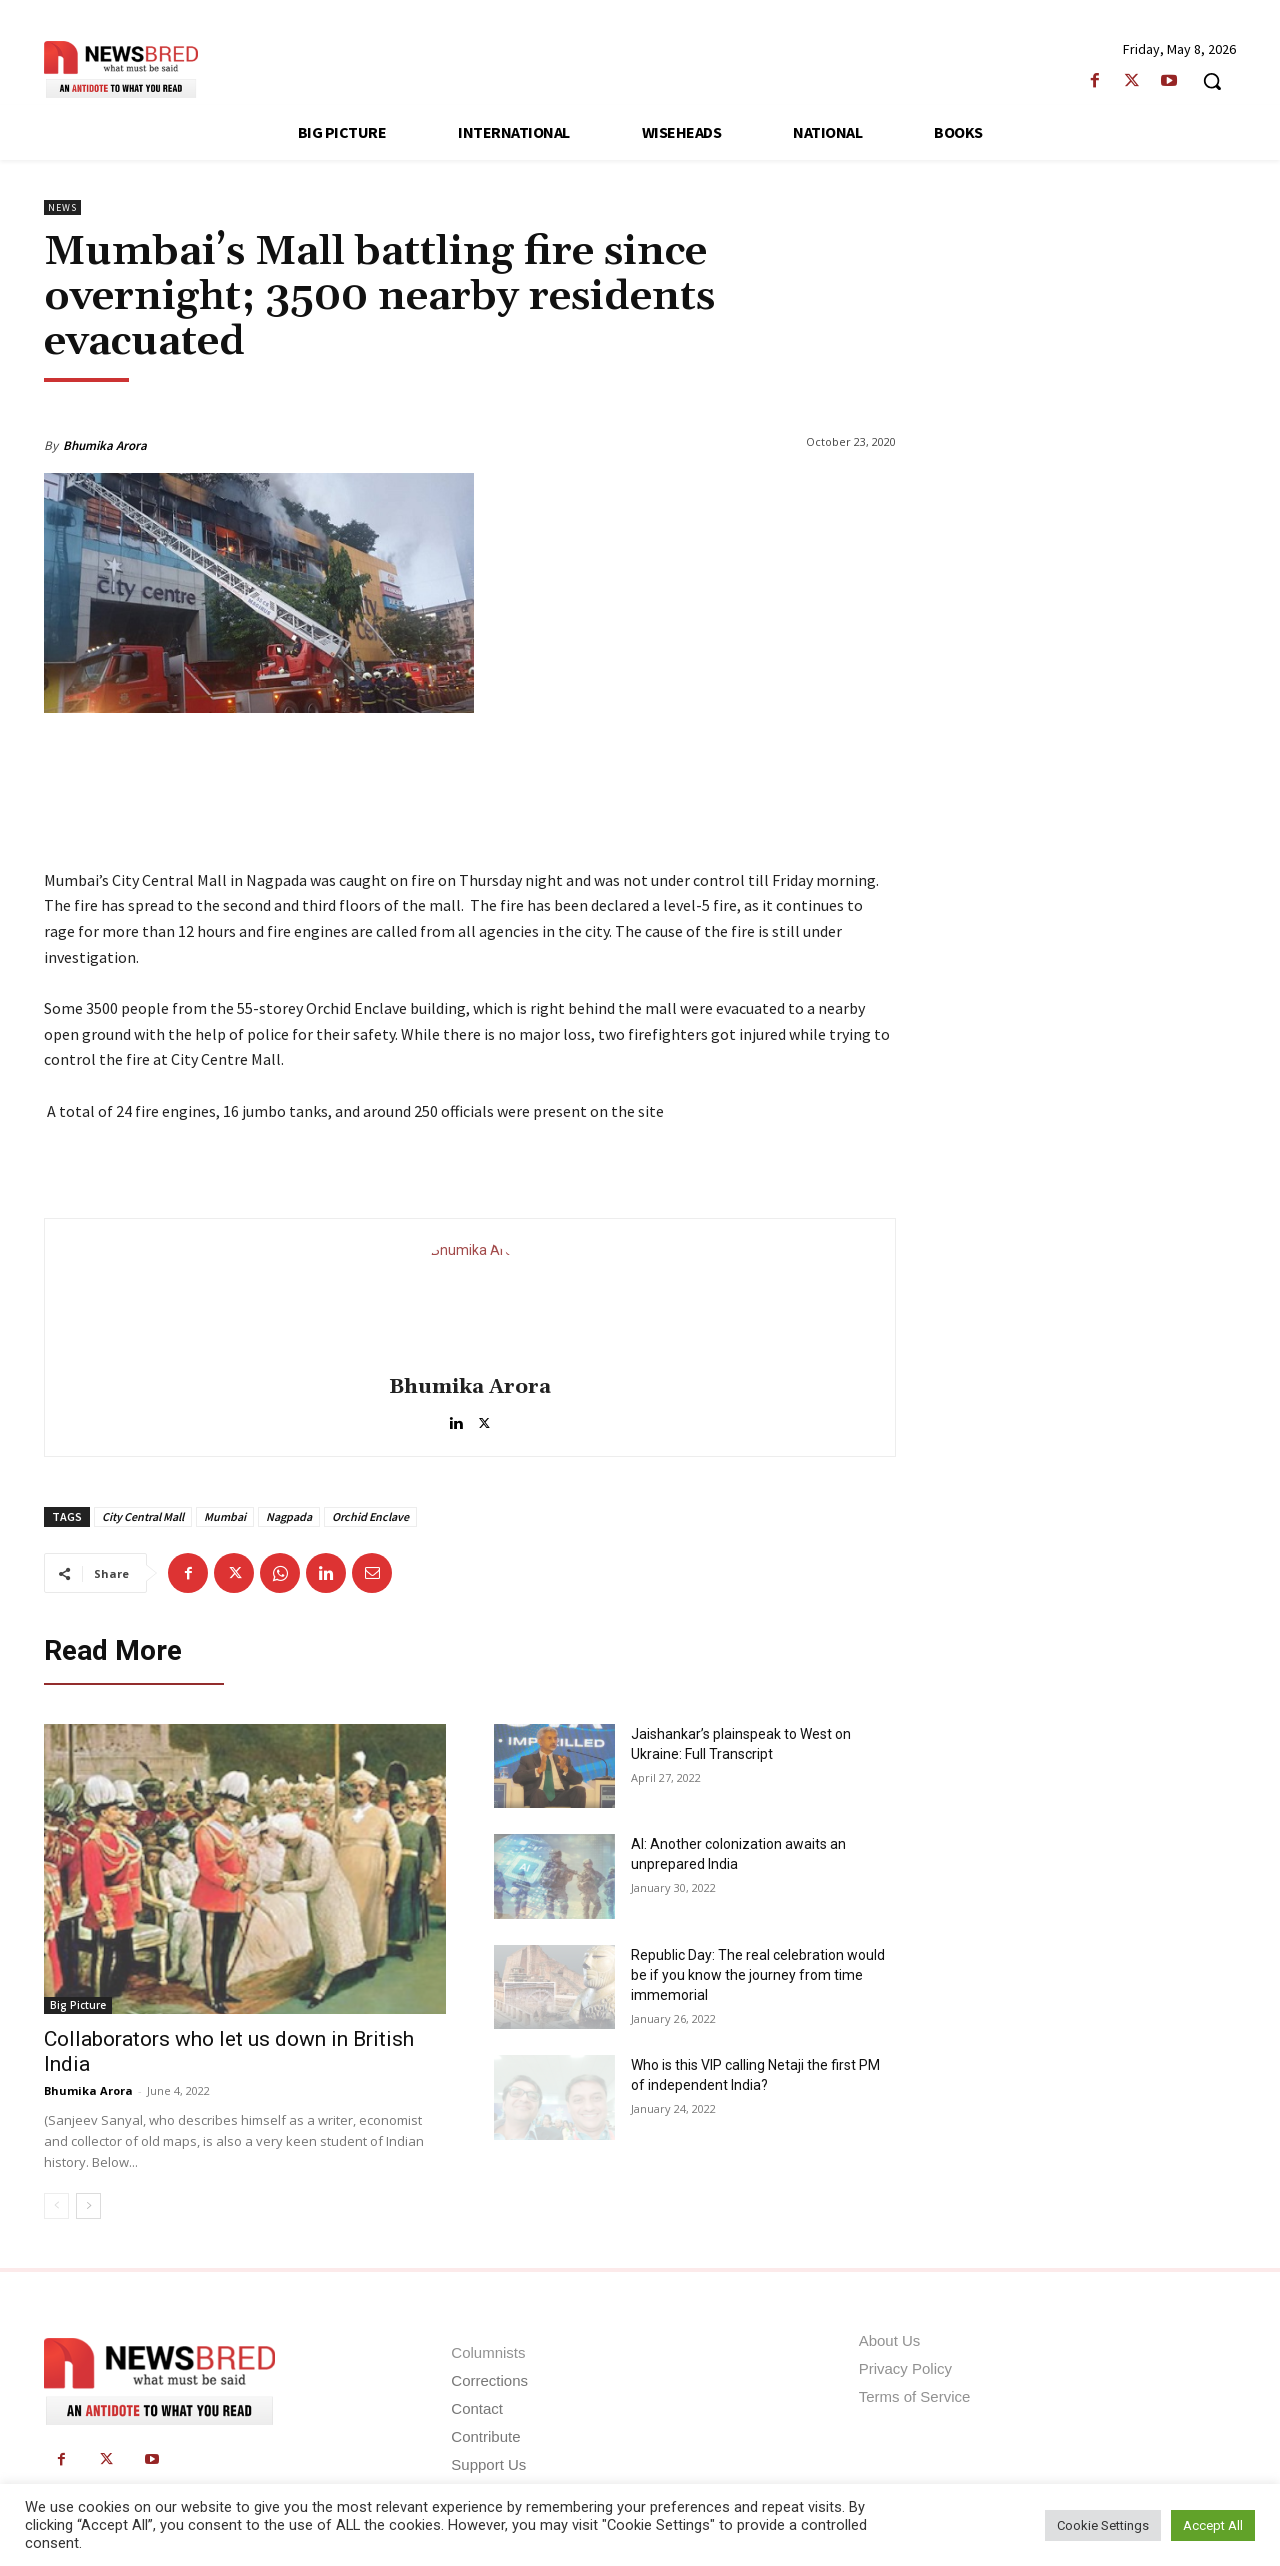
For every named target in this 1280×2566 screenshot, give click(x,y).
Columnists (488, 2352)
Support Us (488, 2464)
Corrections (489, 2380)
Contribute (485, 2436)
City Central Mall (143, 1516)
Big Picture (78, 2005)
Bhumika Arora (105, 445)
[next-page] (88, 2206)
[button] (1212, 81)
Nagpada (289, 1516)
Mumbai (225, 1516)
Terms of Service (915, 2396)
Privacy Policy (905, 2368)
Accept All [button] (1213, 2525)
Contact (477, 2408)
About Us (890, 2340)
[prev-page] (56, 2206)
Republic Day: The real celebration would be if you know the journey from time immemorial (758, 1975)
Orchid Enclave (370, 1516)
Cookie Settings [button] (1103, 2525)
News (62, 207)
